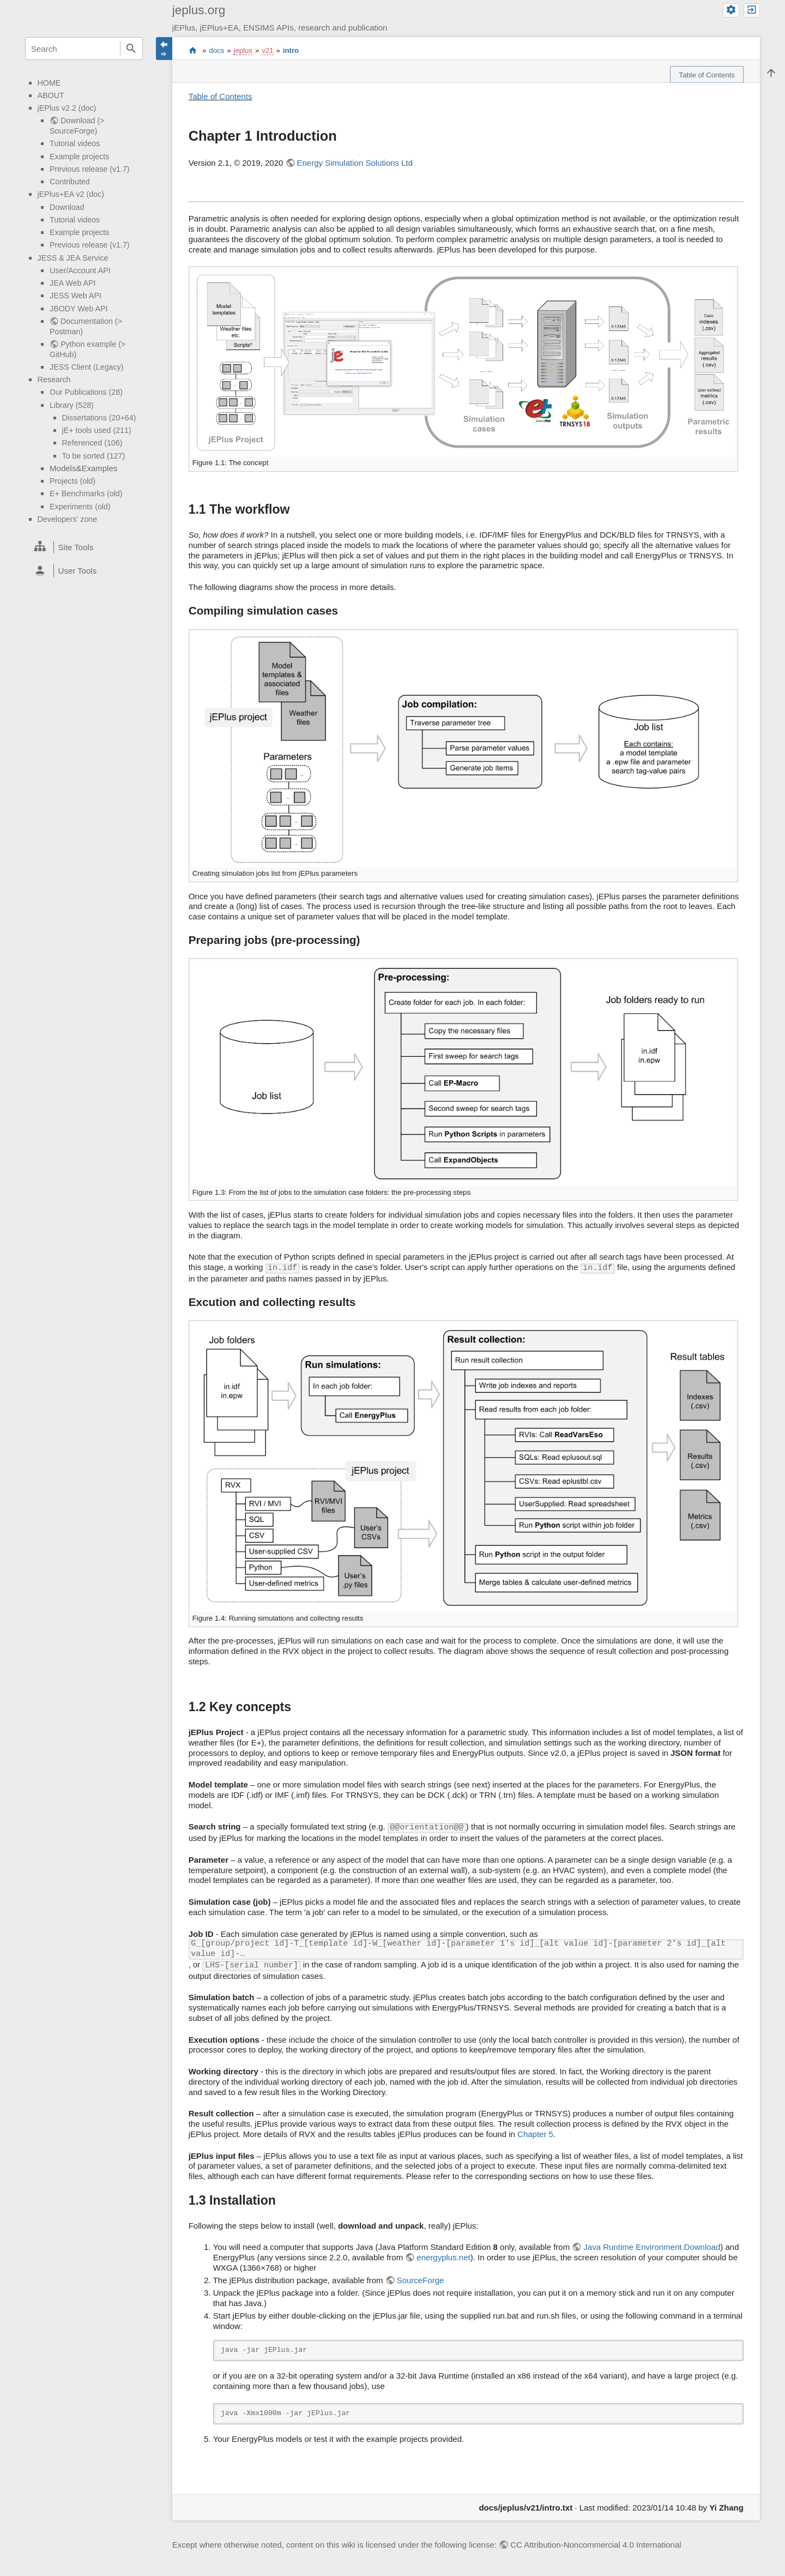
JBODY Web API (78, 308)
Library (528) (72, 405)
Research (54, 379)
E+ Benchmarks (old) (86, 493)
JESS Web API (75, 295)
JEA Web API (73, 283)
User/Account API (80, 270)
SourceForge (420, 2280)
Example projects (79, 156)
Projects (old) (72, 481)
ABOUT (51, 95)
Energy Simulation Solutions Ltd (355, 162)
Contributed (70, 181)
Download (67, 207)
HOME (49, 83)
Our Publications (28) (86, 392)
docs (216, 50)
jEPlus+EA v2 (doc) (71, 194)
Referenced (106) (92, 442)
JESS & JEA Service (73, 258)
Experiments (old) (80, 506)
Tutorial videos (75, 143)
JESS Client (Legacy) (86, 367)
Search (131, 48)
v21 (267, 50)
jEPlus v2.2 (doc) (67, 108)
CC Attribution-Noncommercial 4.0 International (595, 2544)
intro (291, 50)
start (193, 50)
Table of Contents (220, 96)
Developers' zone (68, 519)
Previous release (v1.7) (90, 169)
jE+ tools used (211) (96, 430)
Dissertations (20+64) (99, 417)
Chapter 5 (535, 2134)
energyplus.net (443, 2257)
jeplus (242, 50)
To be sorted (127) (93, 456)
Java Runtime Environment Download (651, 2247)
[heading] (84, 547)
